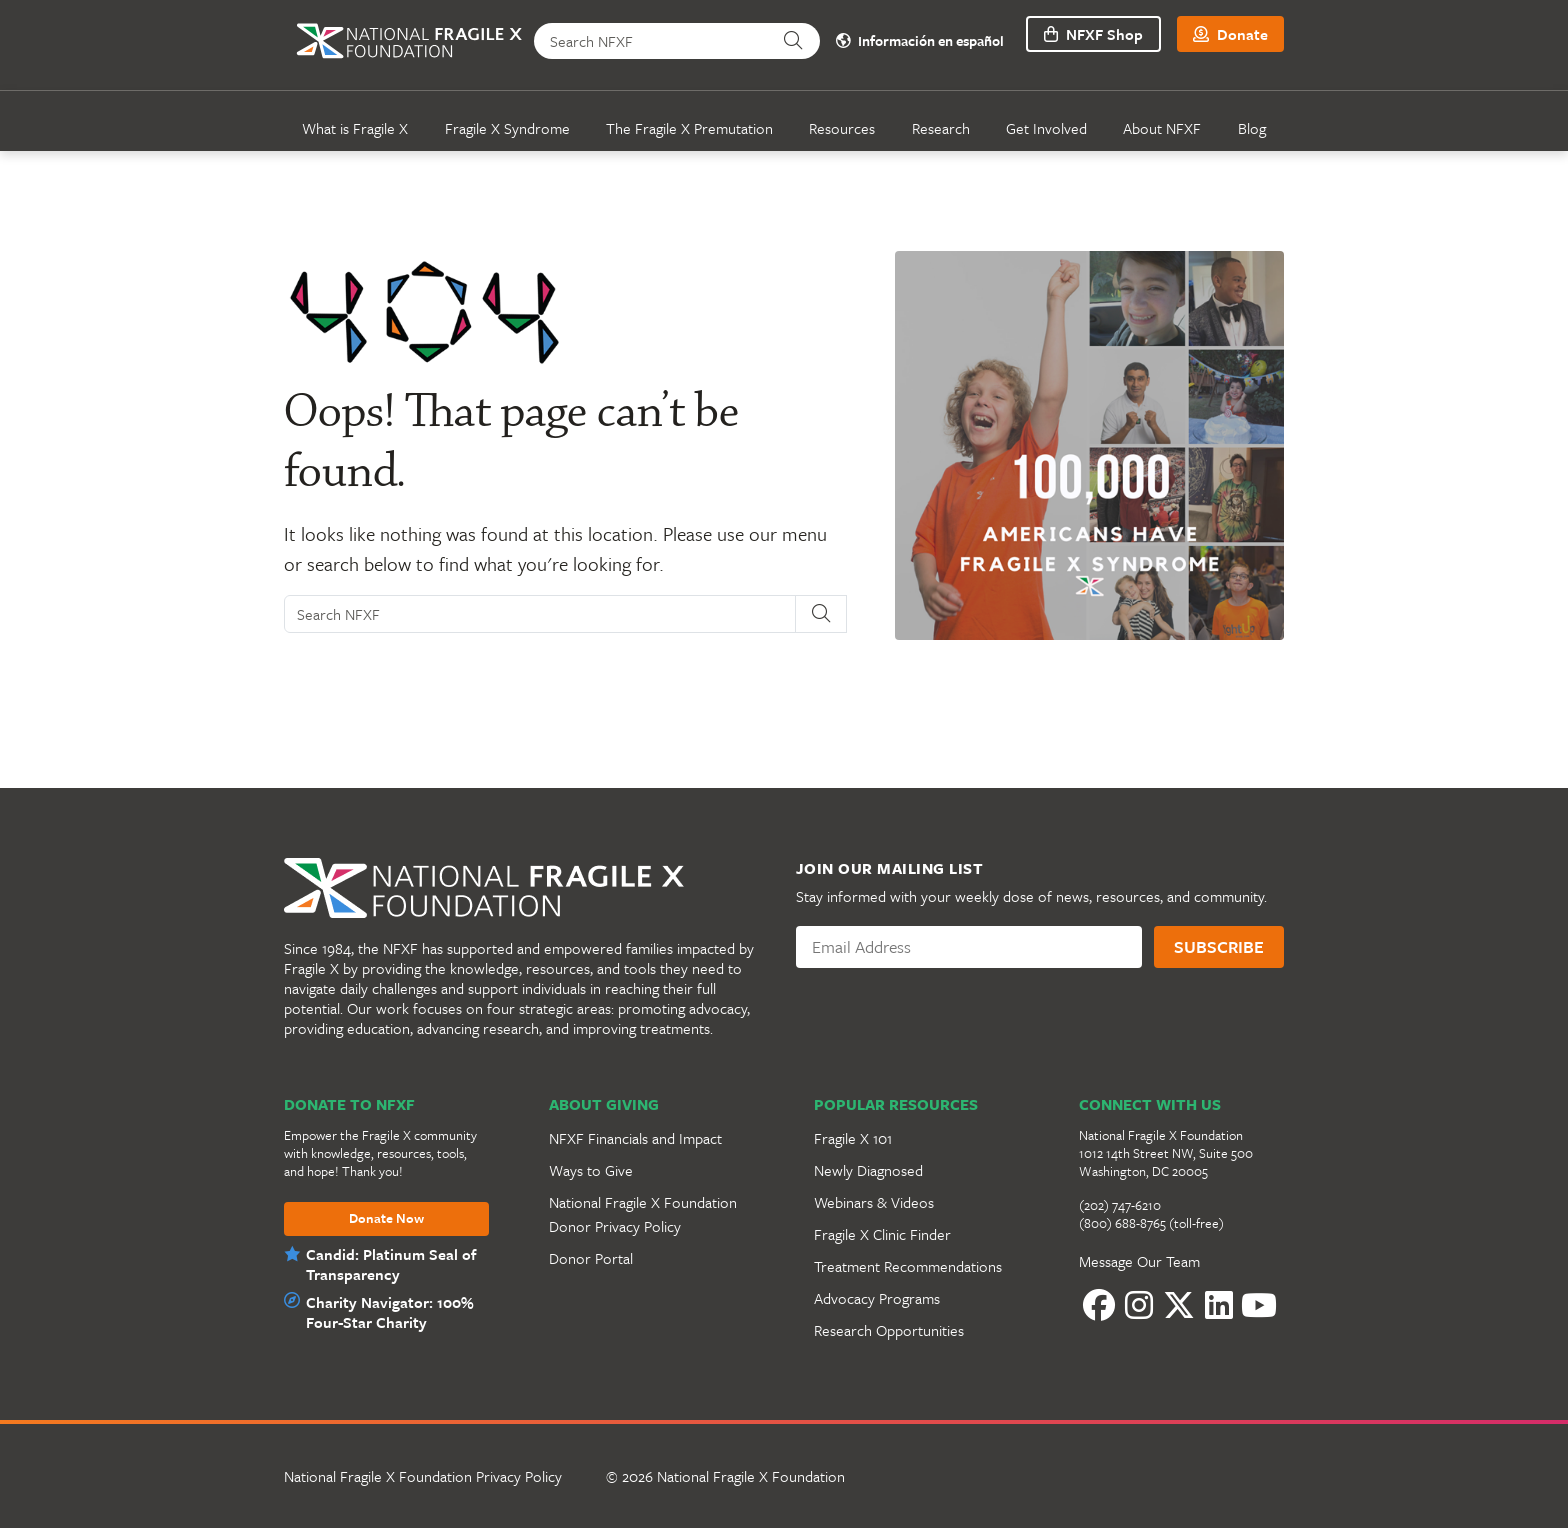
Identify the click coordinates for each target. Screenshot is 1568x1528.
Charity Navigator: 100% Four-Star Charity (387, 1312)
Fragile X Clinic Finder (882, 1234)
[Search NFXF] (654, 41)
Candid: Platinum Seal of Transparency (391, 1264)
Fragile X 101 (853, 1138)
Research (941, 128)
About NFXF (1162, 128)
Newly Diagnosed (868, 1170)
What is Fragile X (355, 128)
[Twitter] (1179, 1305)
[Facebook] (1099, 1305)
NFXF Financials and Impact (635, 1138)
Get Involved (1046, 128)
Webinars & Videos (874, 1202)
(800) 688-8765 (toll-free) (1151, 1223)
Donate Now (386, 1219)
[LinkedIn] (1219, 1305)
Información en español (915, 41)
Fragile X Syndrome (507, 128)
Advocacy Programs (877, 1298)
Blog (1252, 128)
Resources (842, 128)
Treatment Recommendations (908, 1266)
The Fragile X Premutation (689, 128)
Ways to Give (591, 1170)
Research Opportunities (889, 1330)
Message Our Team (1139, 1261)
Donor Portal (591, 1258)
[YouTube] (1259, 1305)
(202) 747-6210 (1120, 1205)
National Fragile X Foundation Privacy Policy (423, 1476)
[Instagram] (1139, 1305)
